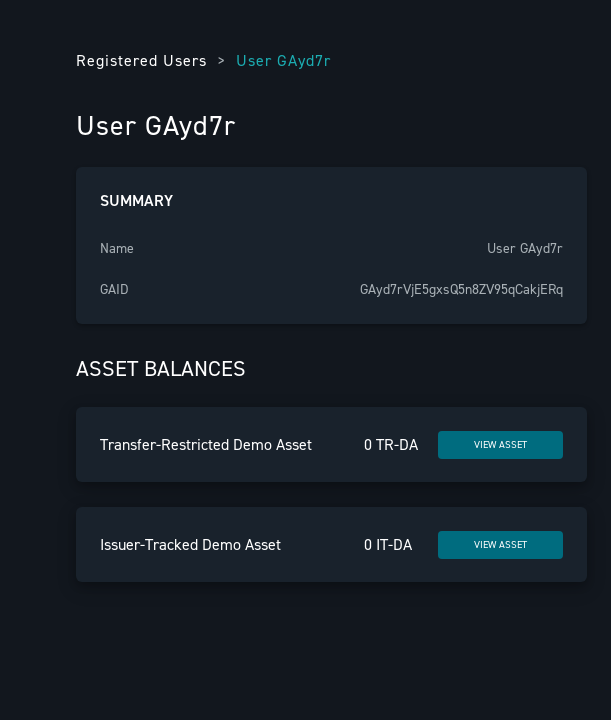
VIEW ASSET (500, 444)
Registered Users (141, 60)
